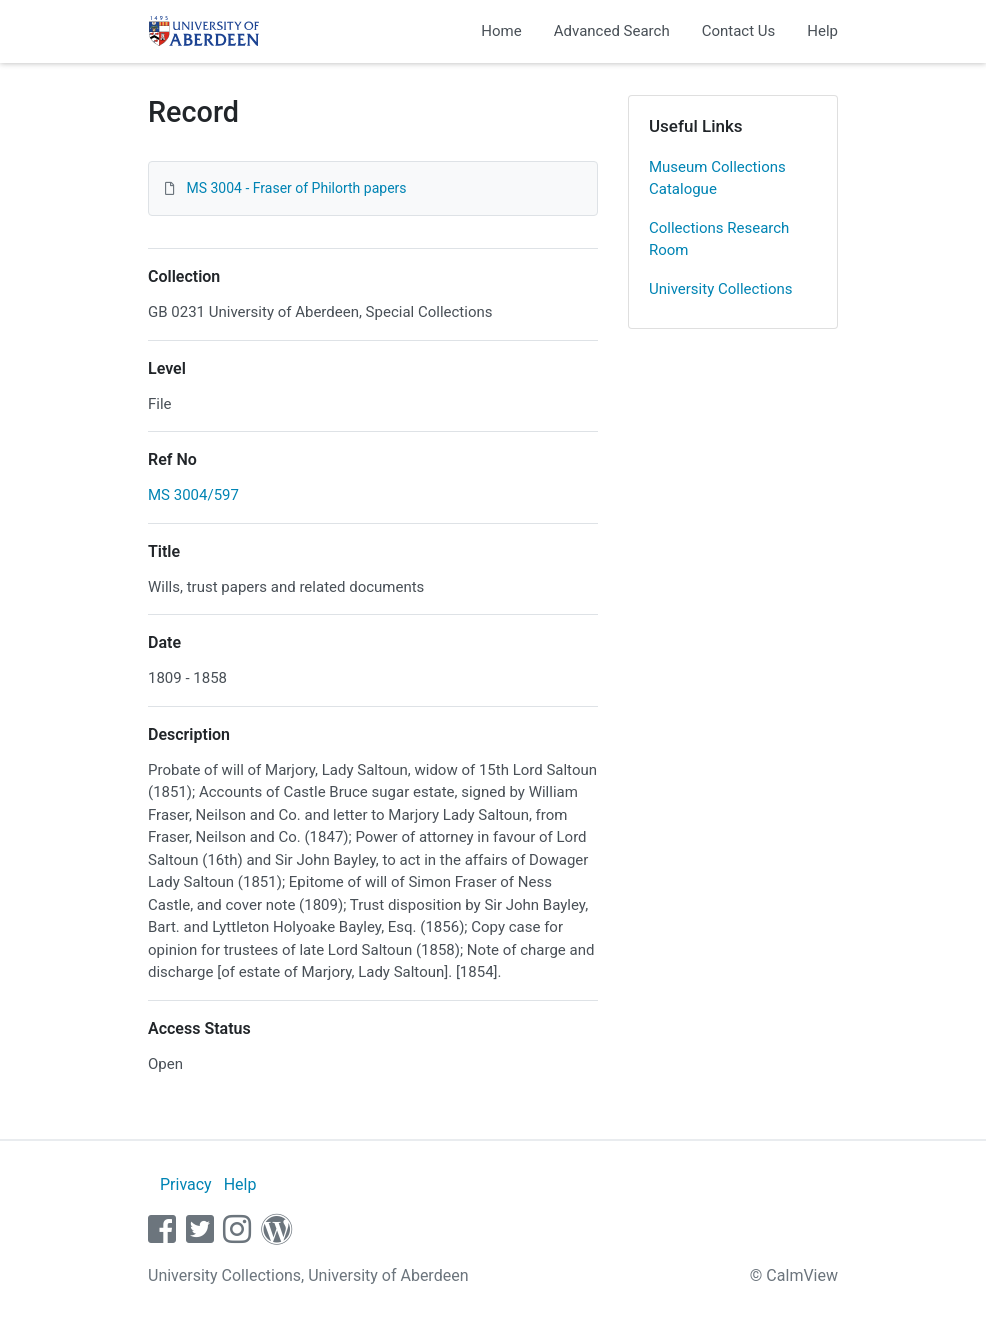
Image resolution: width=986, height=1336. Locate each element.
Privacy (186, 1184)
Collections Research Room (719, 239)
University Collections (721, 289)
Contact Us (739, 31)
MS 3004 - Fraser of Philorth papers (296, 188)
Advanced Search (612, 31)
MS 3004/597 (193, 495)
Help (822, 31)
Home (501, 31)
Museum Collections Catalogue (717, 178)
